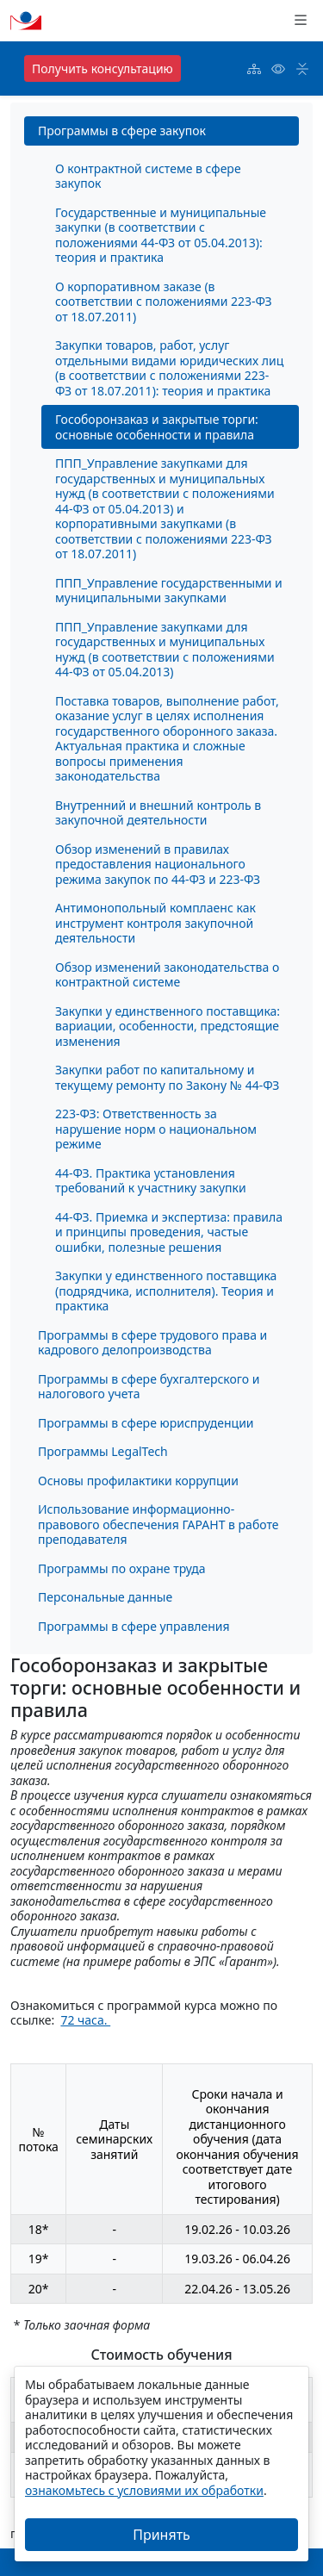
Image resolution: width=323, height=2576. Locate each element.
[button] (301, 20)
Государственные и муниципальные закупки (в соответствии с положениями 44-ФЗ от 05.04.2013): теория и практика (160, 235)
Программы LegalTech (103, 1451)
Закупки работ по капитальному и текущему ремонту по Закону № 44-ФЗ (167, 1077)
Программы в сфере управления (134, 1626)
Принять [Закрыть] (161, 2534)
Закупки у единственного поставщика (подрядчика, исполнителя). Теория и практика (165, 1290)
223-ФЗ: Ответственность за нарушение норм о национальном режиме (156, 1128)
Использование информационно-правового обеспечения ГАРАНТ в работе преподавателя (158, 1524)
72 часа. (85, 2020)
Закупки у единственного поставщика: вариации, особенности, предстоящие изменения (167, 1026)
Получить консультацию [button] (102, 68)
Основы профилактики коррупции (138, 1480)
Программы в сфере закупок (122, 130)
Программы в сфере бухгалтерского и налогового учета (148, 1387)
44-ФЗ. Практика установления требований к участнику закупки (150, 1181)
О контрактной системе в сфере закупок (148, 176)
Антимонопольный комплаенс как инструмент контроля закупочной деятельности (155, 922)
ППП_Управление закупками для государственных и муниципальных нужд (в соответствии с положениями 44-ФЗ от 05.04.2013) (165, 650)
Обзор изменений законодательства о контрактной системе (167, 975)
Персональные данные (105, 1597)
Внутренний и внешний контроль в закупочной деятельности (158, 813)
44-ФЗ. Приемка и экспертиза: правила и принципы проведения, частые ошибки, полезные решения (169, 1232)
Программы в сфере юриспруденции (146, 1423)
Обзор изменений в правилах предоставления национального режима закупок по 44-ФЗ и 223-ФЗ (157, 864)
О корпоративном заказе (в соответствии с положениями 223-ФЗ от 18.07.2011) (163, 301)
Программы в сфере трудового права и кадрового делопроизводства (152, 1343)
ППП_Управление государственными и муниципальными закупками (169, 591)
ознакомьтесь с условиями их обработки (144, 2490)
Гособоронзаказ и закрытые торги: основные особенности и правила (156, 427)
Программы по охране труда (121, 1568)
